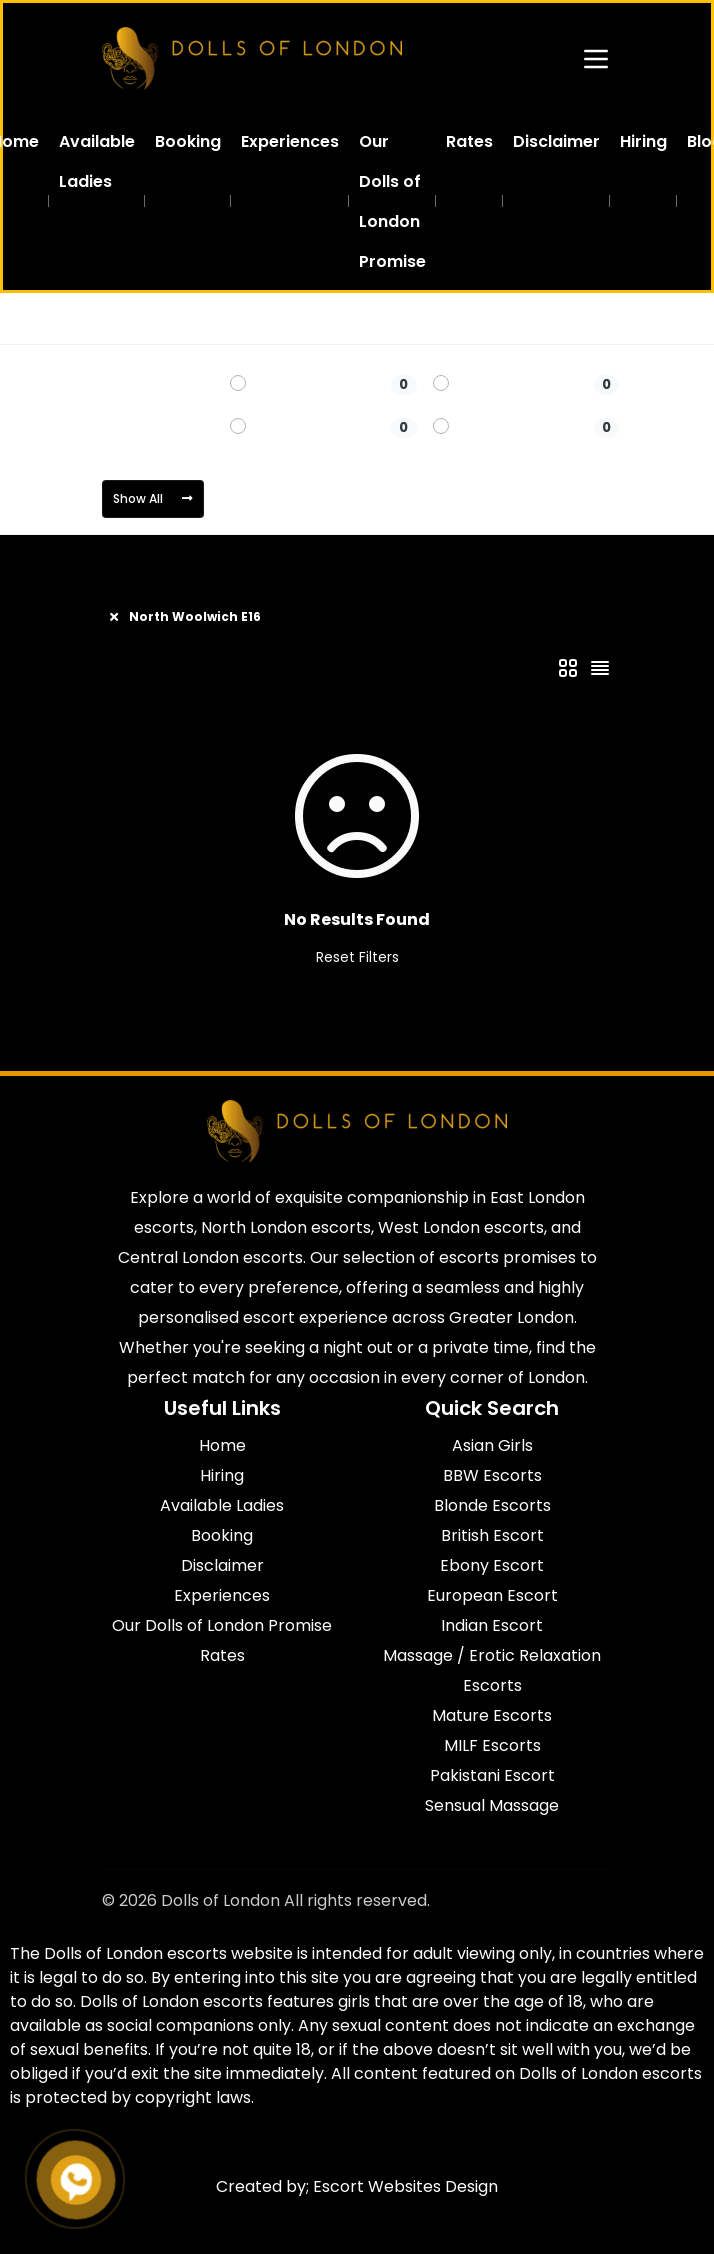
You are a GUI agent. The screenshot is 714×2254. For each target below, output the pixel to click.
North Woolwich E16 (320, 318)
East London (200, 318)
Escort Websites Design (405, 2186)
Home (122, 318)
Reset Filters (357, 957)
